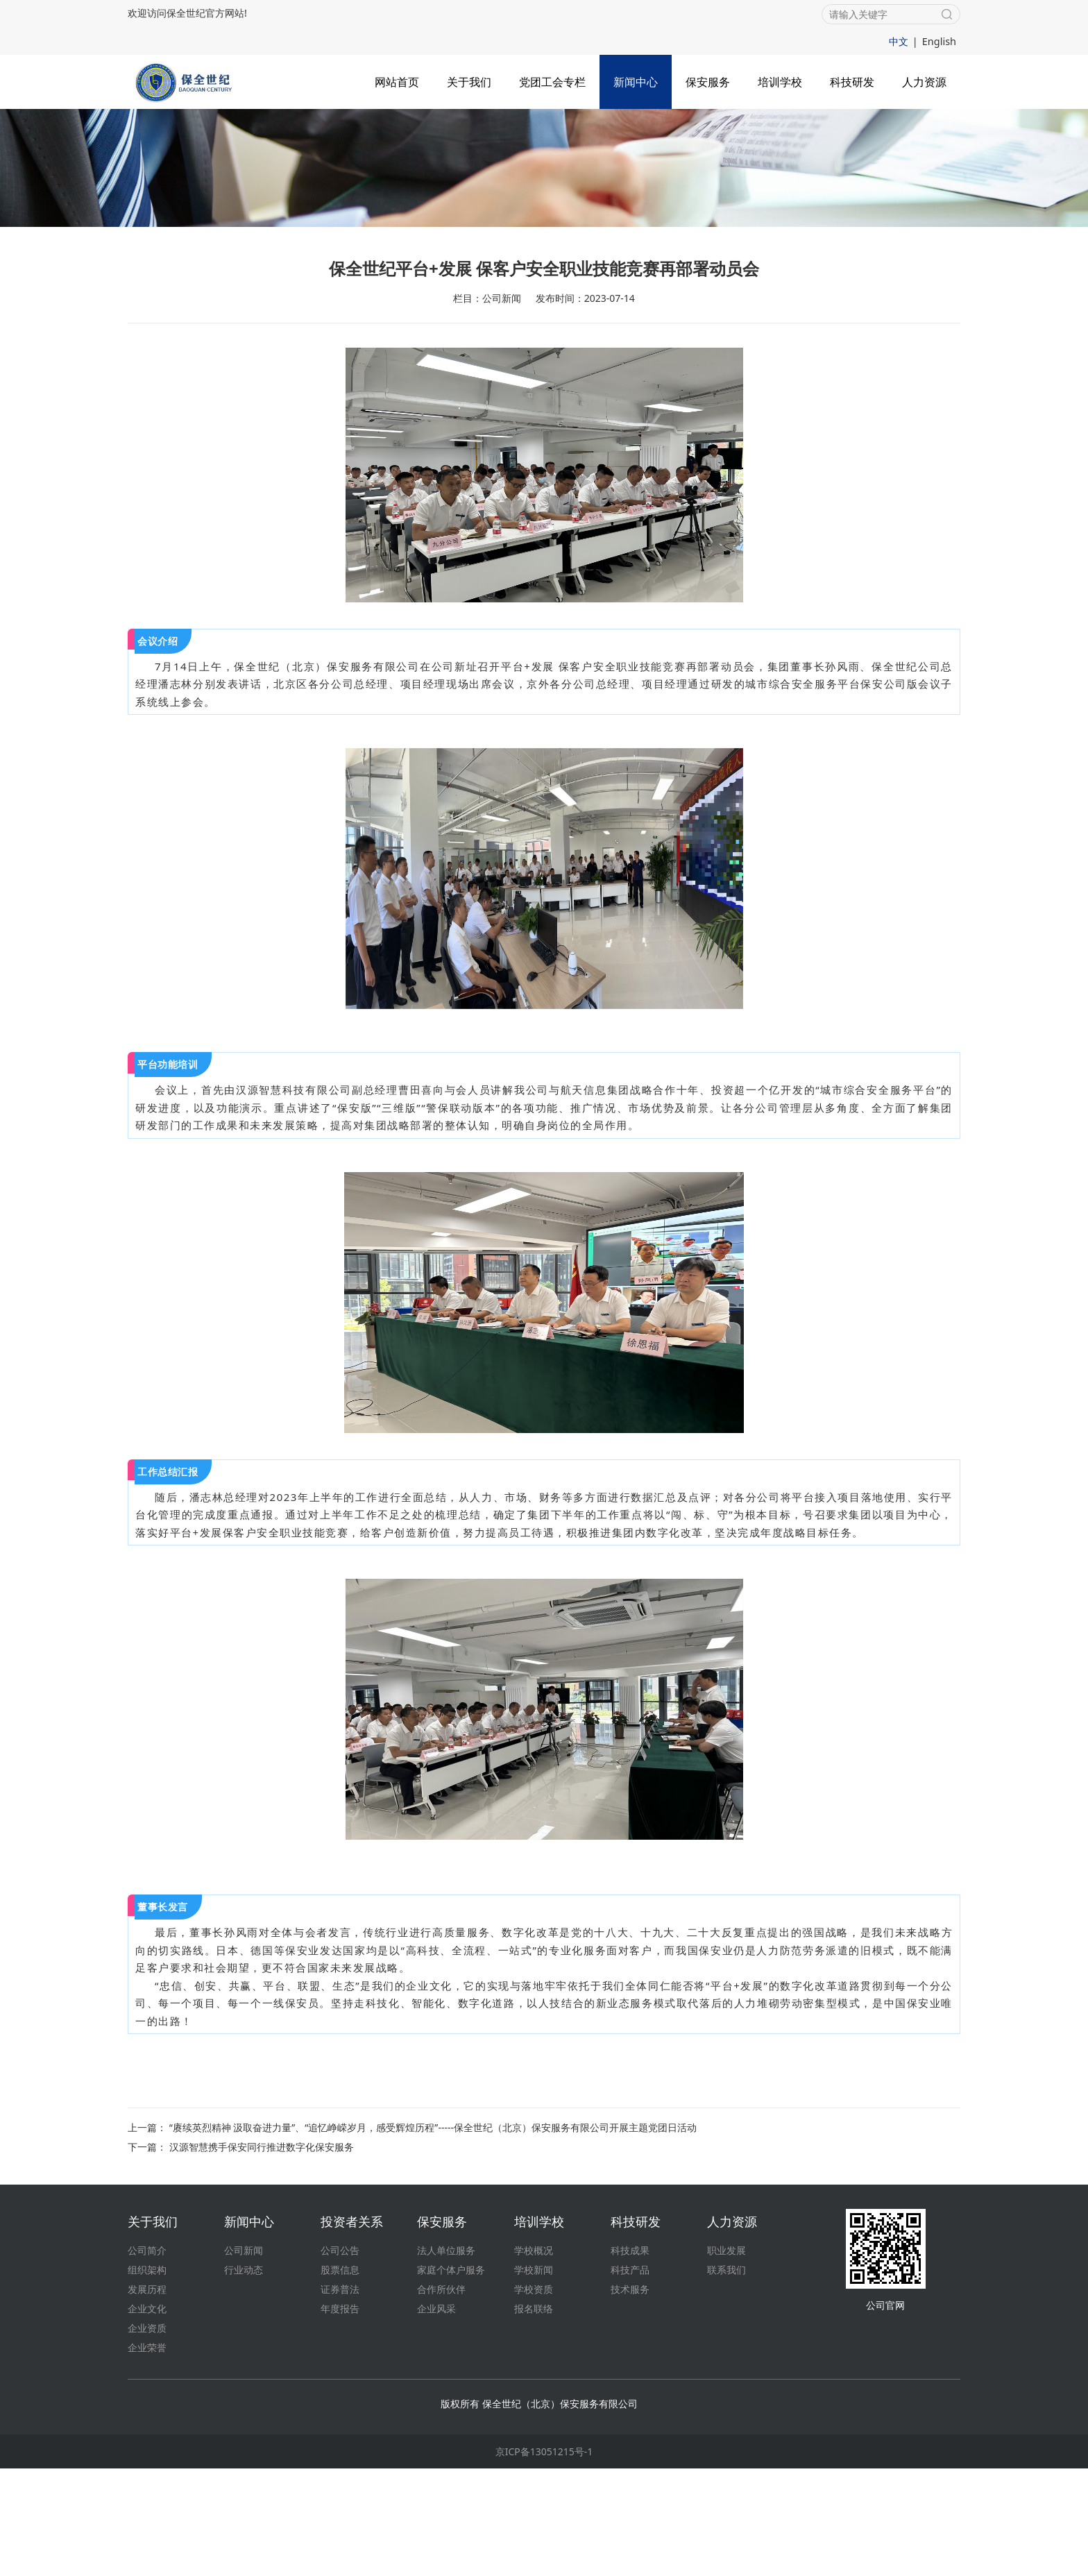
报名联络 (533, 2416)
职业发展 (726, 2357)
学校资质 (533, 2396)
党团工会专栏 (552, 80)
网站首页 (397, 80)
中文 (900, 40)
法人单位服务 (446, 2357)
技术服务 (630, 2396)
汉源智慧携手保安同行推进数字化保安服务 (261, 2254)
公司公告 (340, 2357)
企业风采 (436, 2416)
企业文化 (147, 2416)
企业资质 (147, 2435)
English (939, 40)
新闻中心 (635, 80)
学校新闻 (533, 2377)
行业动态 (243, 2377)
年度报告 (340, 2416)
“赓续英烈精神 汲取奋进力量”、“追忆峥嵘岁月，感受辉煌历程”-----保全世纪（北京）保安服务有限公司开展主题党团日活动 (433, 2235)
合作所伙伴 (441, 2396)
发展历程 (147, 2396)
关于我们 (469, 80)
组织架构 (147, 2377)
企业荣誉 (147, 2454)
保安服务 (708, 80)
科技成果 (630, 2357)
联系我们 (726, 2377)
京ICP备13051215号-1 (544, 2559)
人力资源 (924, 80)
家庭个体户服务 (451, 2377)
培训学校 (780, 80)
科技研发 (852, 80)
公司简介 (147, 2357)
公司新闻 (243, 2357)
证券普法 (340, 2396)
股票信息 (340, 2377)
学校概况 (533, 2357)
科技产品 (630, 2377)
